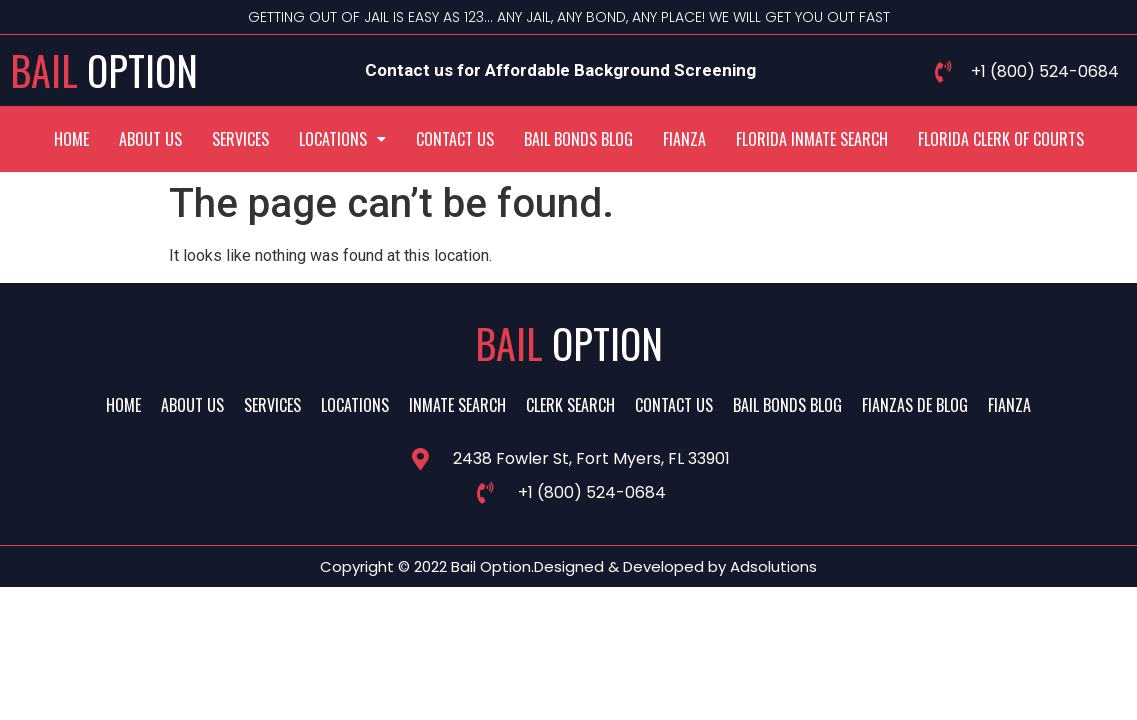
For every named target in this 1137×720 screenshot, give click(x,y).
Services (240, 139)
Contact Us (455, 139)
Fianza (684, 139)
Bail (104, 70)
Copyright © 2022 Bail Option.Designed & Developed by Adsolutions (568, 566)
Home (71, 139)
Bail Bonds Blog (578, 139)
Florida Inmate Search (812, 139)
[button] (342, 139)
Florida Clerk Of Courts (1001, 139)
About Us (150, 139)
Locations (342, 139)
